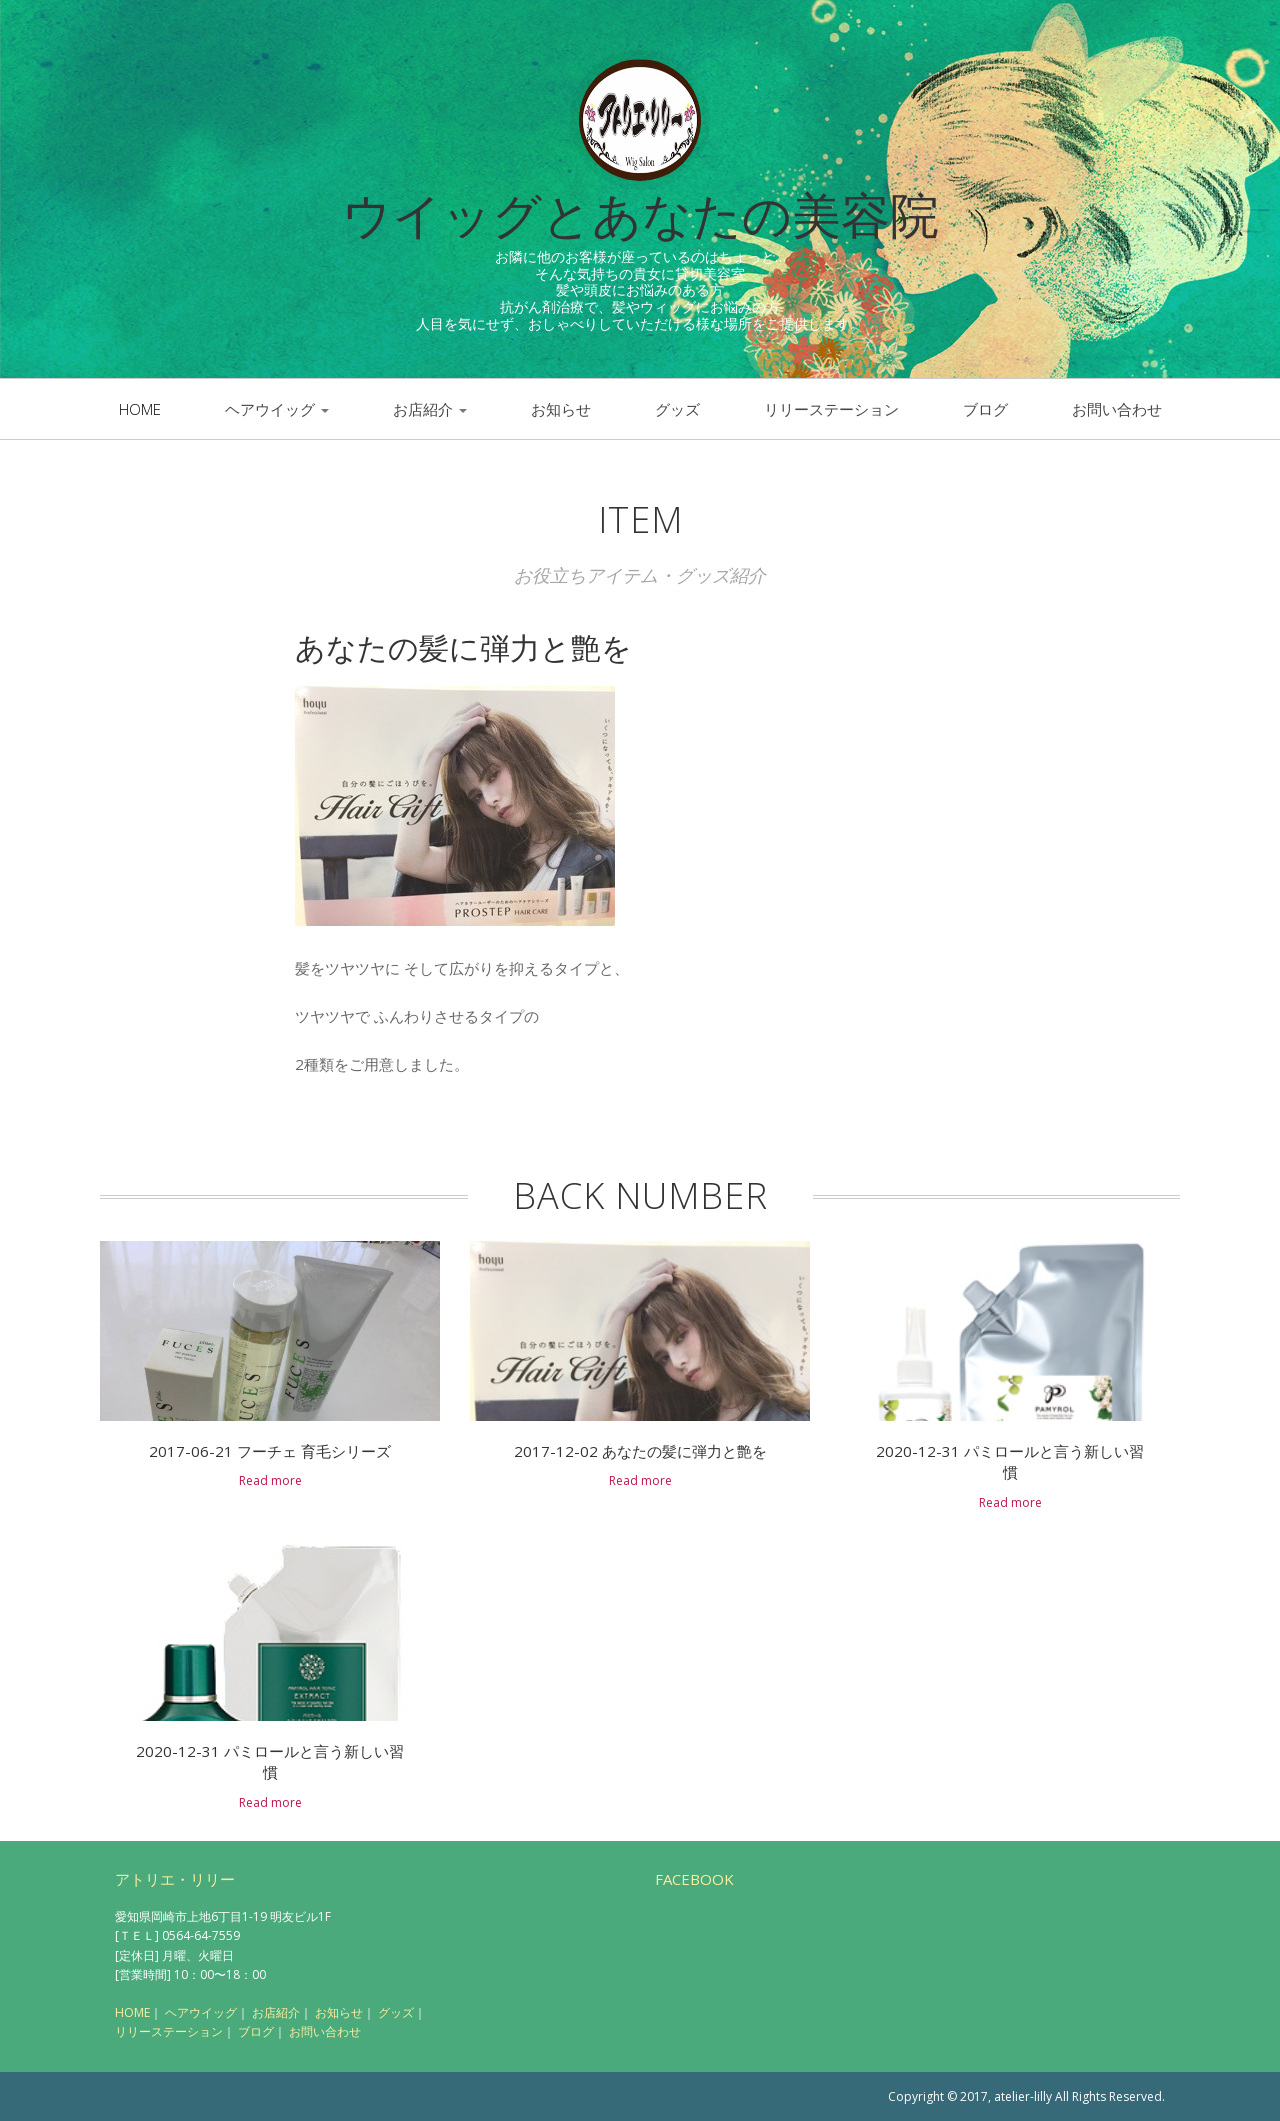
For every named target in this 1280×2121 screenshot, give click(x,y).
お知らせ (561, 409)
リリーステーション (831, 409)
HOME (132, 2012)
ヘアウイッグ (277, 409)
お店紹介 (430, 409)
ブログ (985, 409)
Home (140, 409)
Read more (270, 1480)
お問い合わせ (1117, 409)
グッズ (677, 409)
